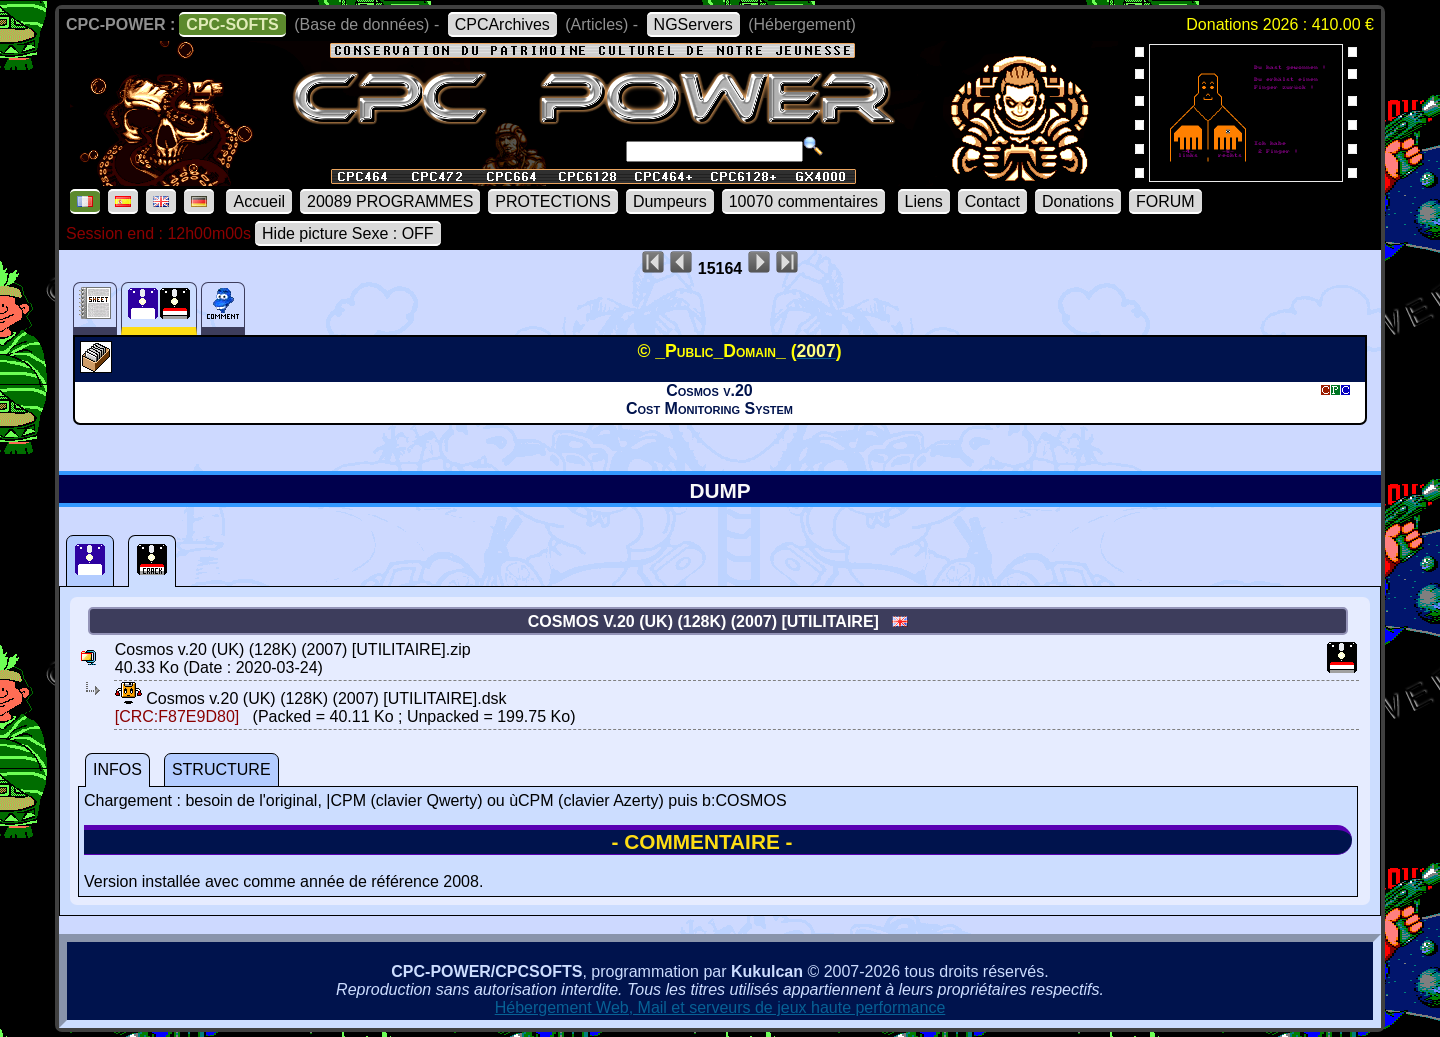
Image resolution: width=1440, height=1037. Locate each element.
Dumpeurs (670, 201)
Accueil (259, 201)
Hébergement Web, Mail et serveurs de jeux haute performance (720, 1007)
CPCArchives (502, 24)
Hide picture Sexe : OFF (348, 233)
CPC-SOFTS (232, 24)
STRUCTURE (221, 769)
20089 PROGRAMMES (390, 201)
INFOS (117, 769)
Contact (992, 201)
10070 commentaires (803, 201)
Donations (1078, 201)
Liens (924, 201)
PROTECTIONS (553, 201)
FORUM (1165, 201)
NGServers (693, 24)
